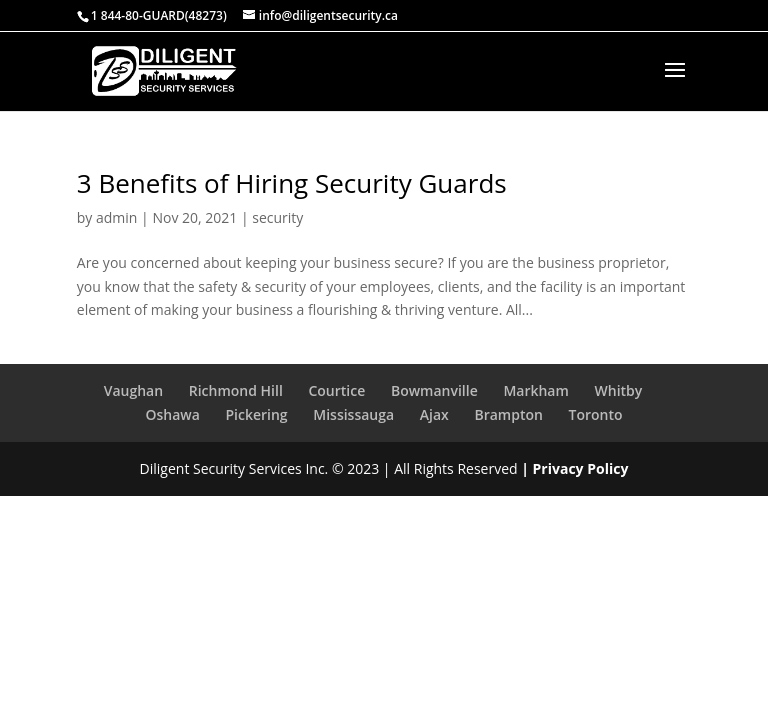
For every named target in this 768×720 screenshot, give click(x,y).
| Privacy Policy (574, 468)
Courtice (336, 390)
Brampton (508, 414)
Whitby (619, 390)
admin (116, 217)
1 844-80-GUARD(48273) (159, 15)
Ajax (434, 414)
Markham (535, 390)
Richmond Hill (236, 390)
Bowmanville (434, 390)
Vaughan (133, 390)
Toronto (596, 414)
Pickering (256, 414)
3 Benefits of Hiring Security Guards (292, 183)
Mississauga (353, 414)
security (277, 217)
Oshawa (172, 414)
